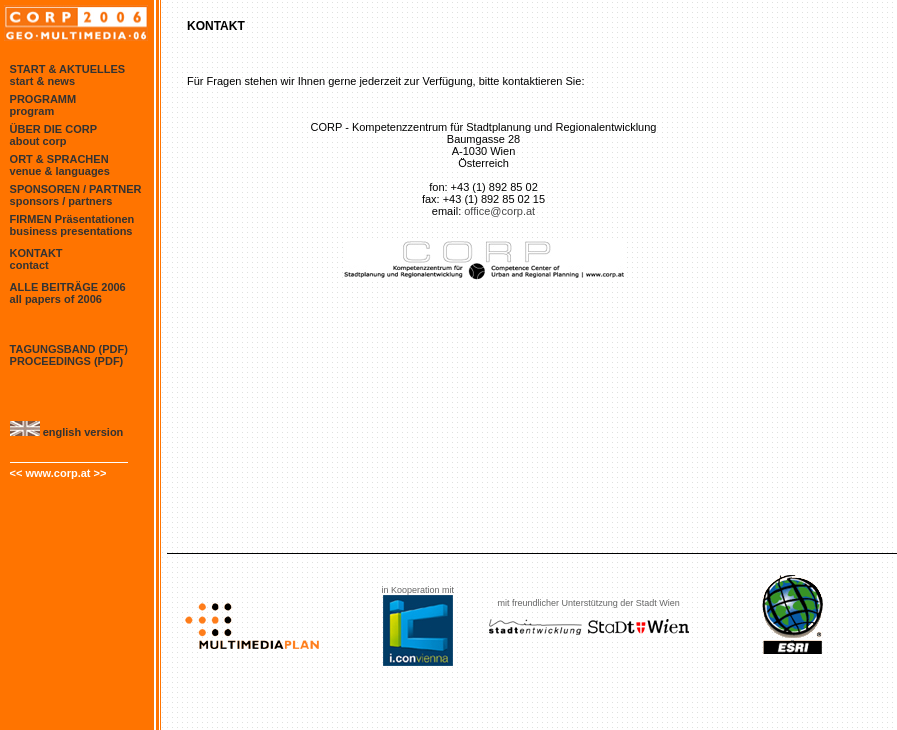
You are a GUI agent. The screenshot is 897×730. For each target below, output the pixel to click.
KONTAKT (36, 253)
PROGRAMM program (43, 105)
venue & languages (60, 171)
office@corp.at (499, 211)
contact (29, 265)
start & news (42, 81)
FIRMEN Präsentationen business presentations (72, 225)
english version (67, 432)
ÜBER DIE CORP (53, 129)
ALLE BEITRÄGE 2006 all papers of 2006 (68, 293)
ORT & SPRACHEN (59, 159)
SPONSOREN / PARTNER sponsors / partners (76, 195)
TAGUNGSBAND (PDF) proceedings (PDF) (69, 355)
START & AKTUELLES (68, 69)
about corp (38, 141)
